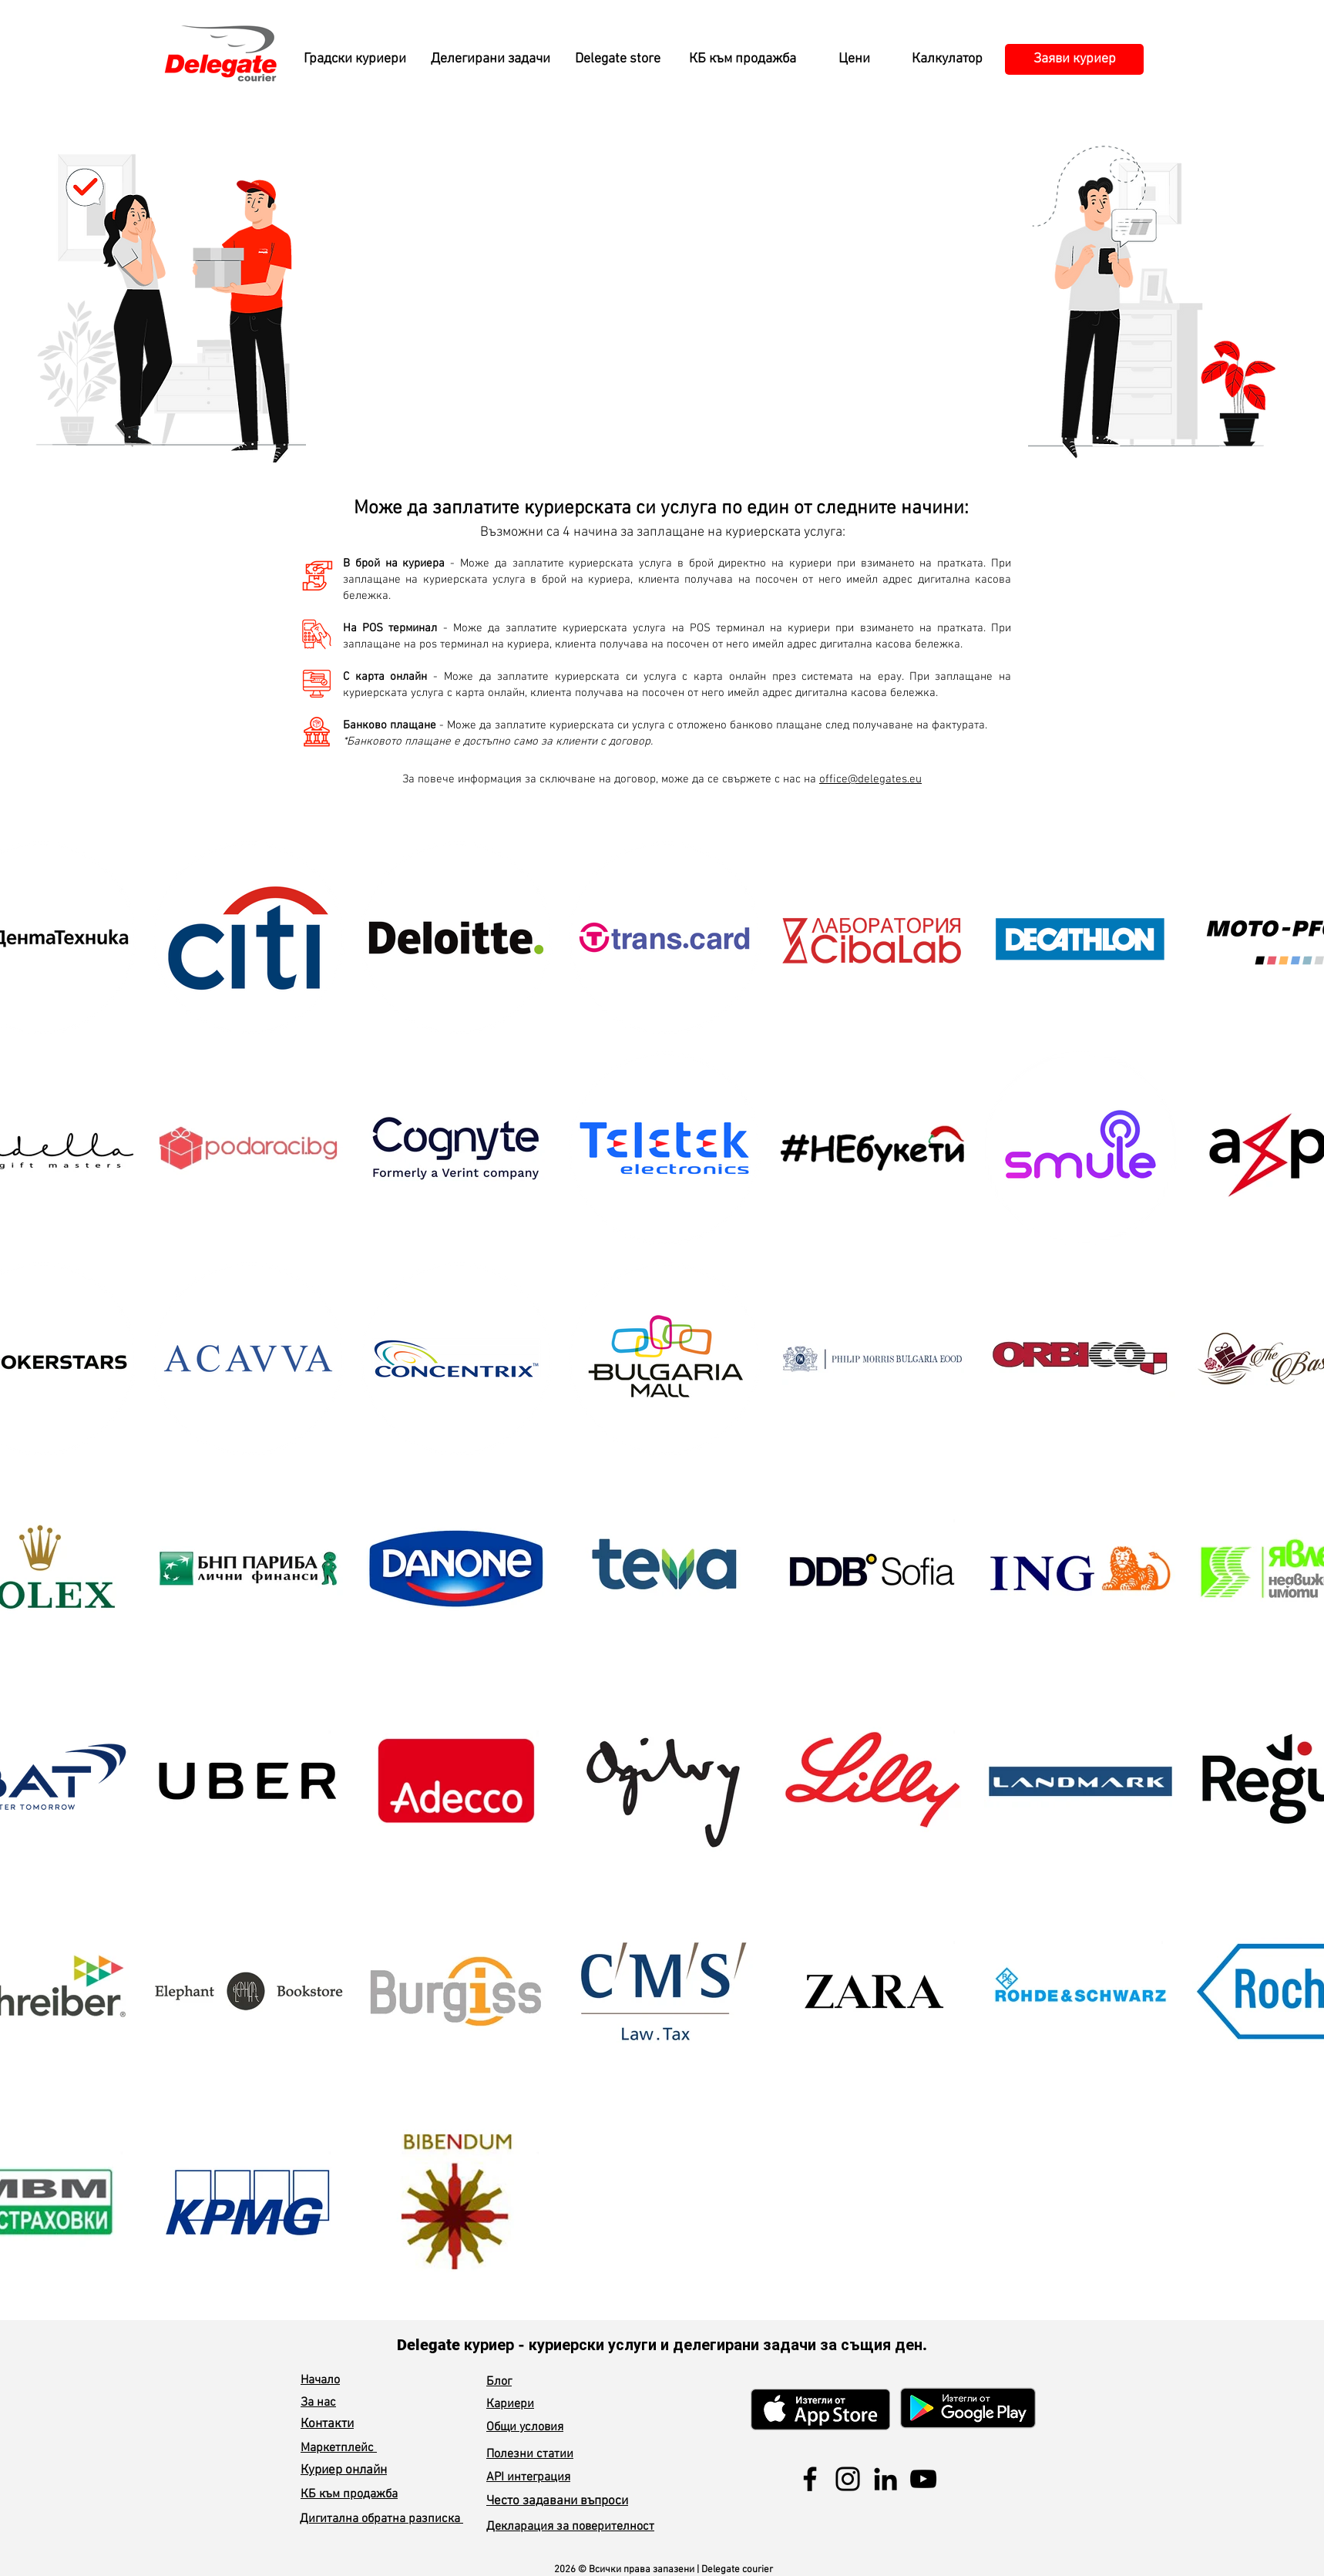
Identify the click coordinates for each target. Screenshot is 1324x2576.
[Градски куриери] (354, 59)
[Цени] (854, 59)
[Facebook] (810, 2479)
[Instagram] (848, 2479)
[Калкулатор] (947, 59)
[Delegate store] (617, 59)
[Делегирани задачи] (490, 59)
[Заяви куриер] (1074, 59)
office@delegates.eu (870, 779)
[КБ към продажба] (742, 59)
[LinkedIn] (885, 2479)
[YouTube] (923, 2479)
